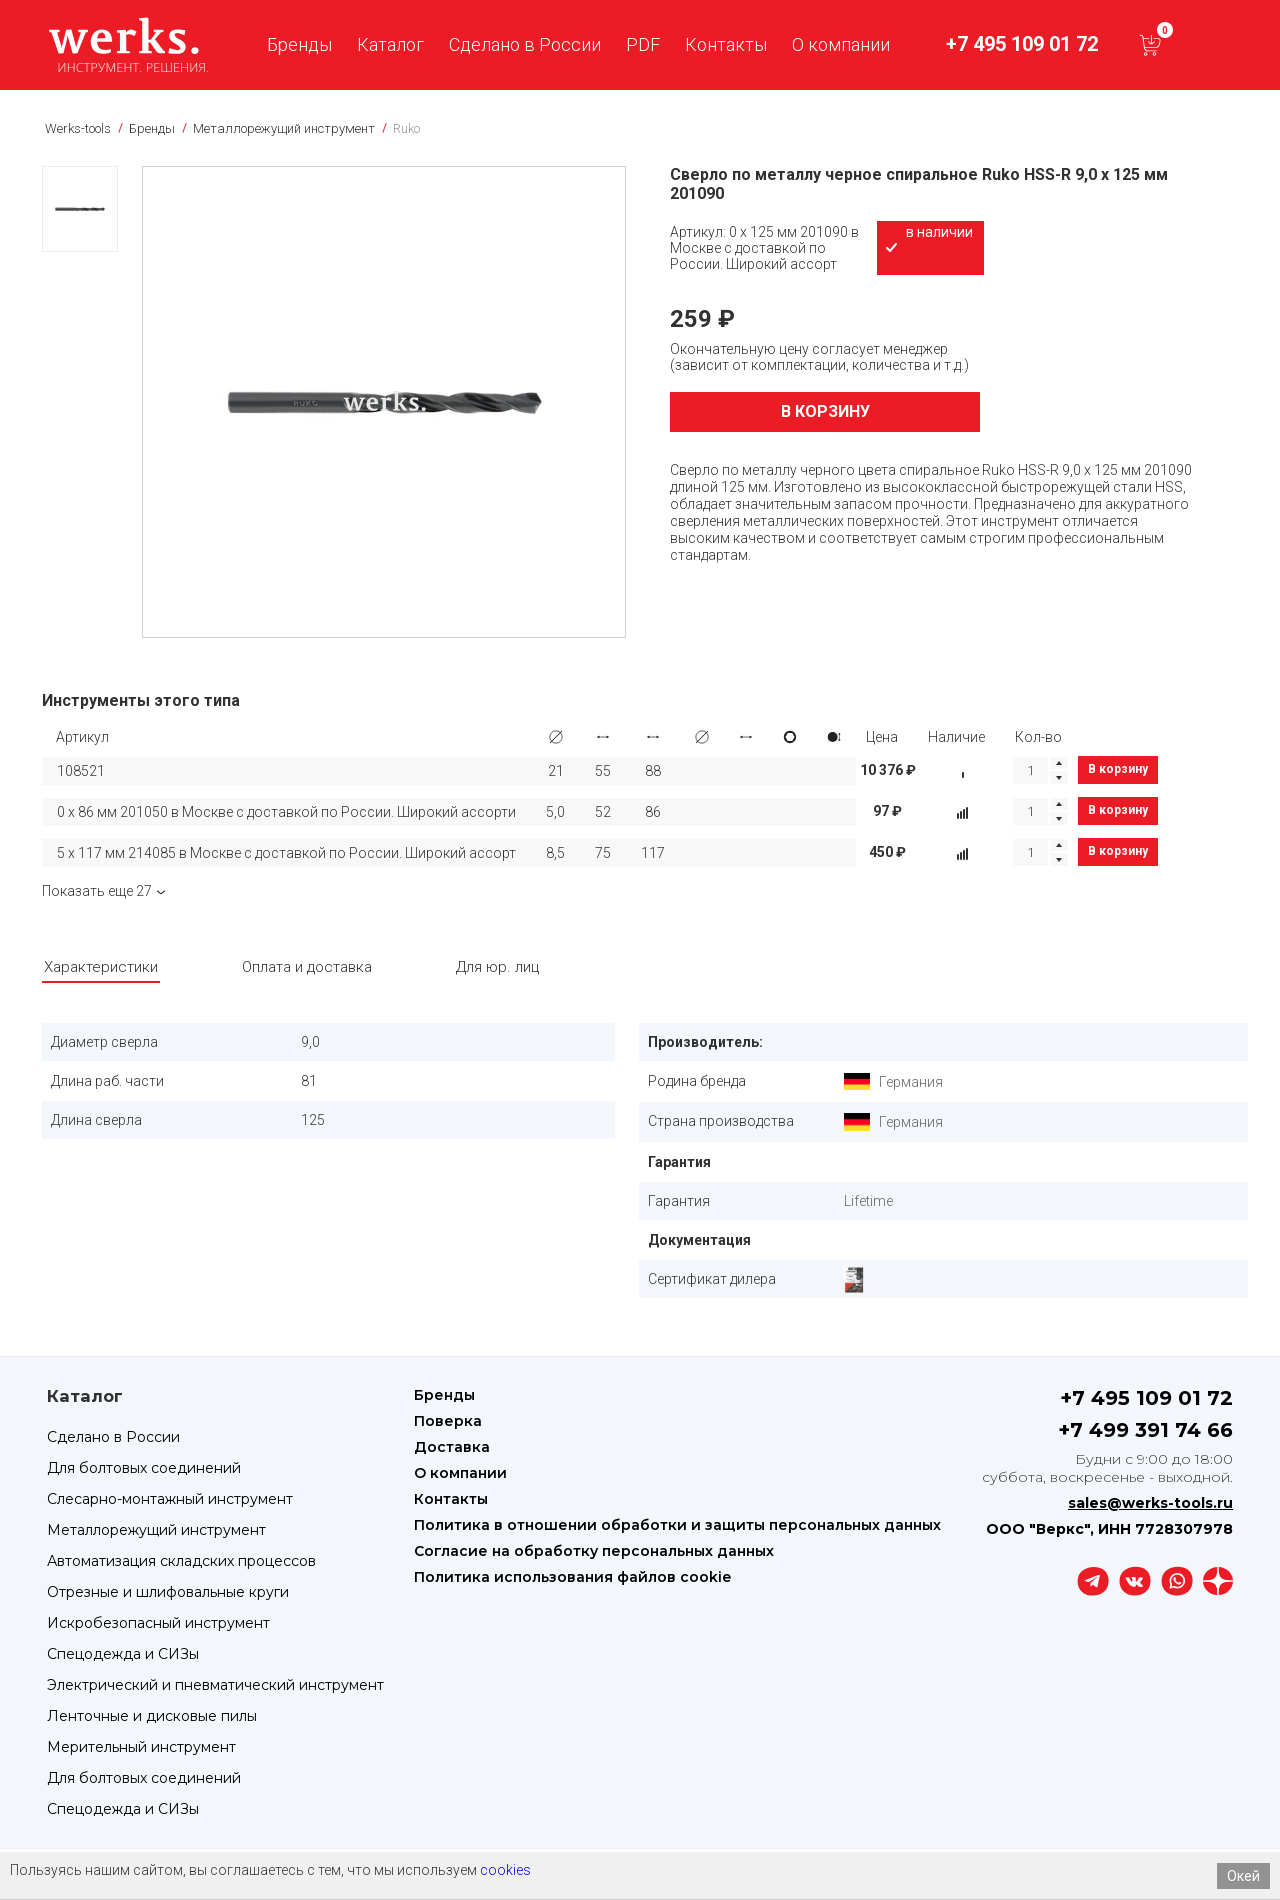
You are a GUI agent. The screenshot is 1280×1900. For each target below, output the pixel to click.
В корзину (825, 411)
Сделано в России (525, 44)
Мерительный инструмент (141, 1747)
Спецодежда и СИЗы (123, 1654)
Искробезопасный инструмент (158, 1623)
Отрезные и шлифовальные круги (168, 1592)
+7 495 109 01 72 (1022, 44)
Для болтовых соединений (144, 1468)
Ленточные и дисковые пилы (152, 1716)
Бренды (299, 44)
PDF (643, 44)
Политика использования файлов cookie (572, 1577)
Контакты (726, 44)
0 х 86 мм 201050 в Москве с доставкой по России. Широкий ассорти (286, 812)
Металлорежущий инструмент (156, 1530)
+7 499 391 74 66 (1145, 1430)
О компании (841, 44)
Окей (1243, 1876)
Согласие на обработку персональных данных (594, 1551)
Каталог (390, 44)
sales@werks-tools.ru (1150, 1503)
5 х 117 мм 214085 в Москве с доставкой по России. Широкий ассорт (286, 853)
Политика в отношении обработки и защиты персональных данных (677, 1525)
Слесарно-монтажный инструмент (170, 1499)
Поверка (448, 1421)
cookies (505, 1870)
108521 (81, 771)
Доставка (452, 1447)
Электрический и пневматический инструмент (215, 1685)
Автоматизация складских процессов (181, 1561)
